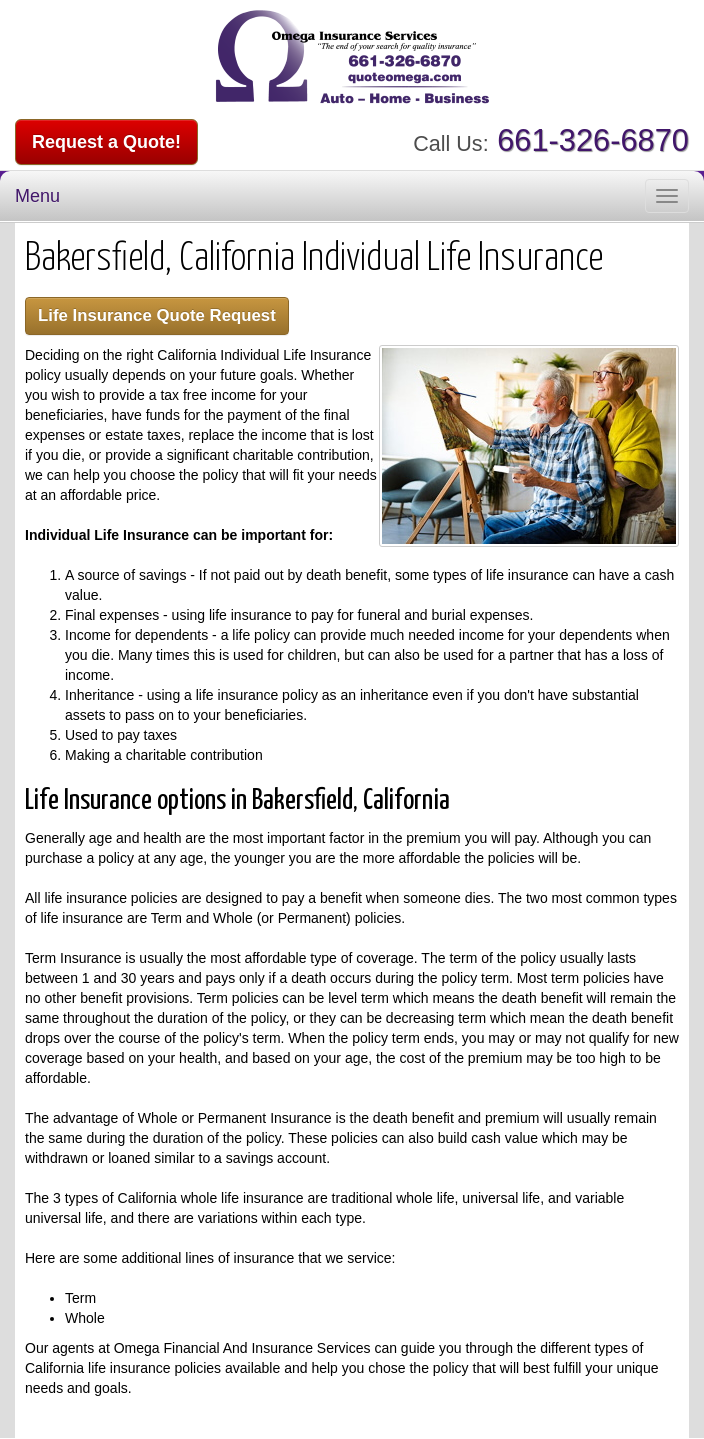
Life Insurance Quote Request (157, 315)
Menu (37, 196)
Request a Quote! (106, 142)
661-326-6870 (593, 140)
